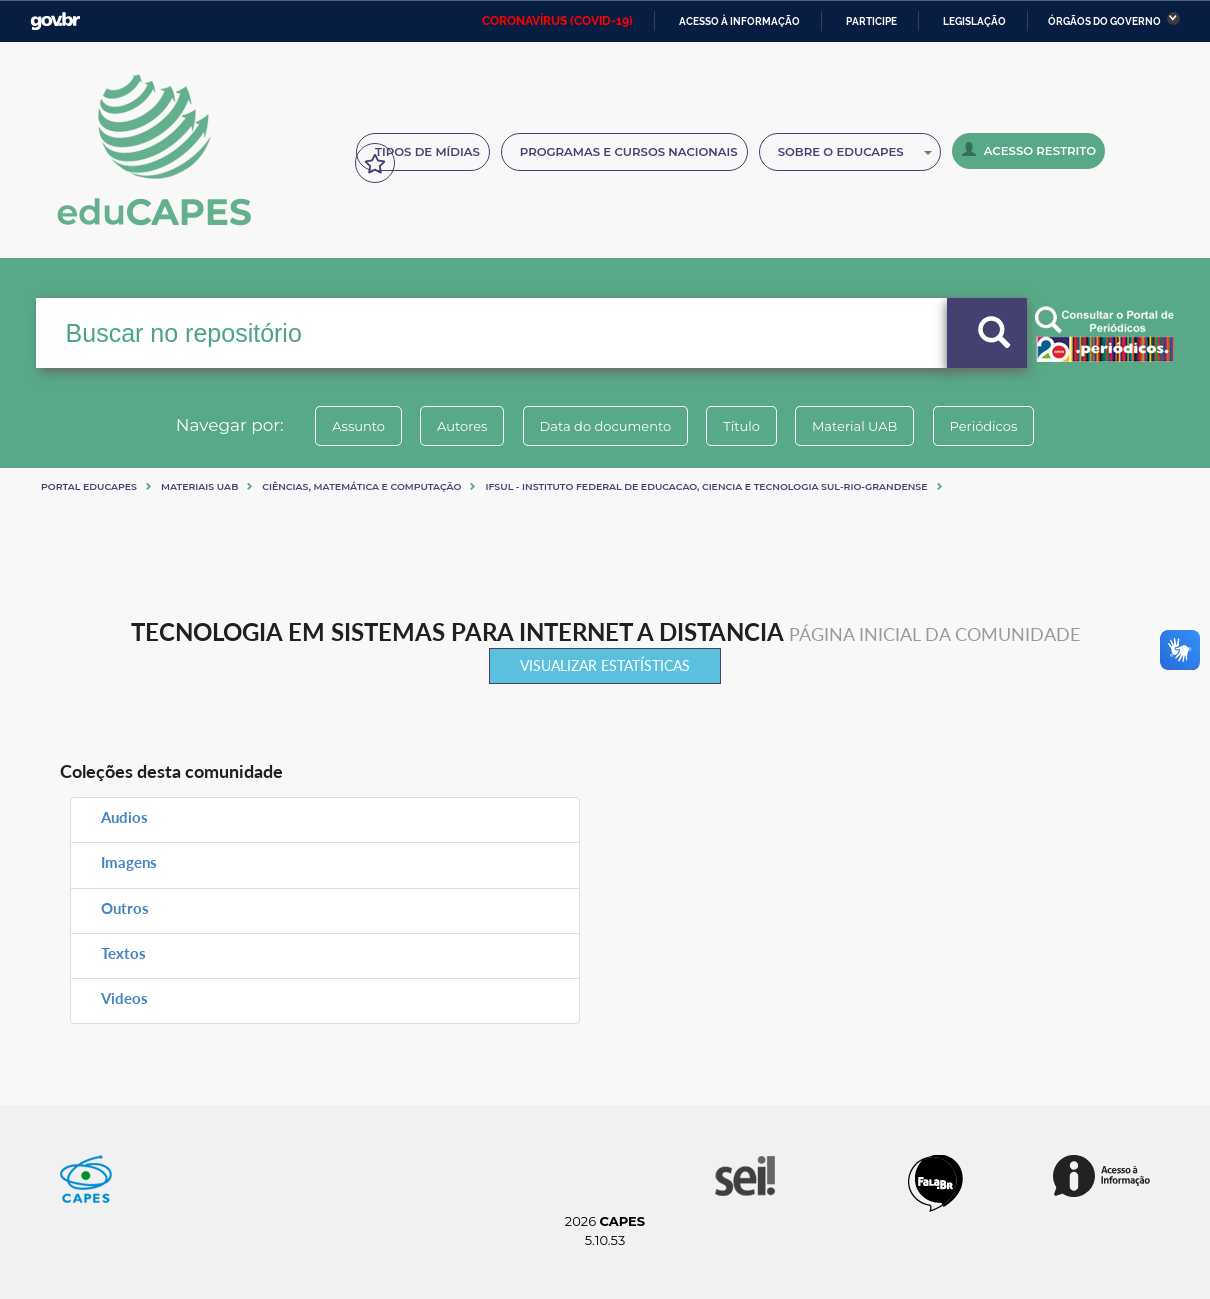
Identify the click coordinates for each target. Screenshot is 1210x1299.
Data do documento (601, 426)
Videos (124, 998)
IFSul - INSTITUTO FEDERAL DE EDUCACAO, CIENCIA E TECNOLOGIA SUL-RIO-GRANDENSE (706, 486)
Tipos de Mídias (427, 152)
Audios (124, 817)
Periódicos (1004, 426)
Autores (450, 426)
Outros (125, 908)
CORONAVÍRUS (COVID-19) (557, 21)
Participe (871, 21)
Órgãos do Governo (1104, 21)
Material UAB (866, 426)
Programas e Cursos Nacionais (629, 152)
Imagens (129, 862)
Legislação (974, 21)
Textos (123, 953)
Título (745, 426)
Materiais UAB (199, 486)
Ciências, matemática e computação (361, 486)
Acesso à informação (739, 21)
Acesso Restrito (1029, 150)
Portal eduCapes (89, 486)
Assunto (338, 426)
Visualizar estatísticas (605, 665)
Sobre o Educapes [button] (855, 152)
